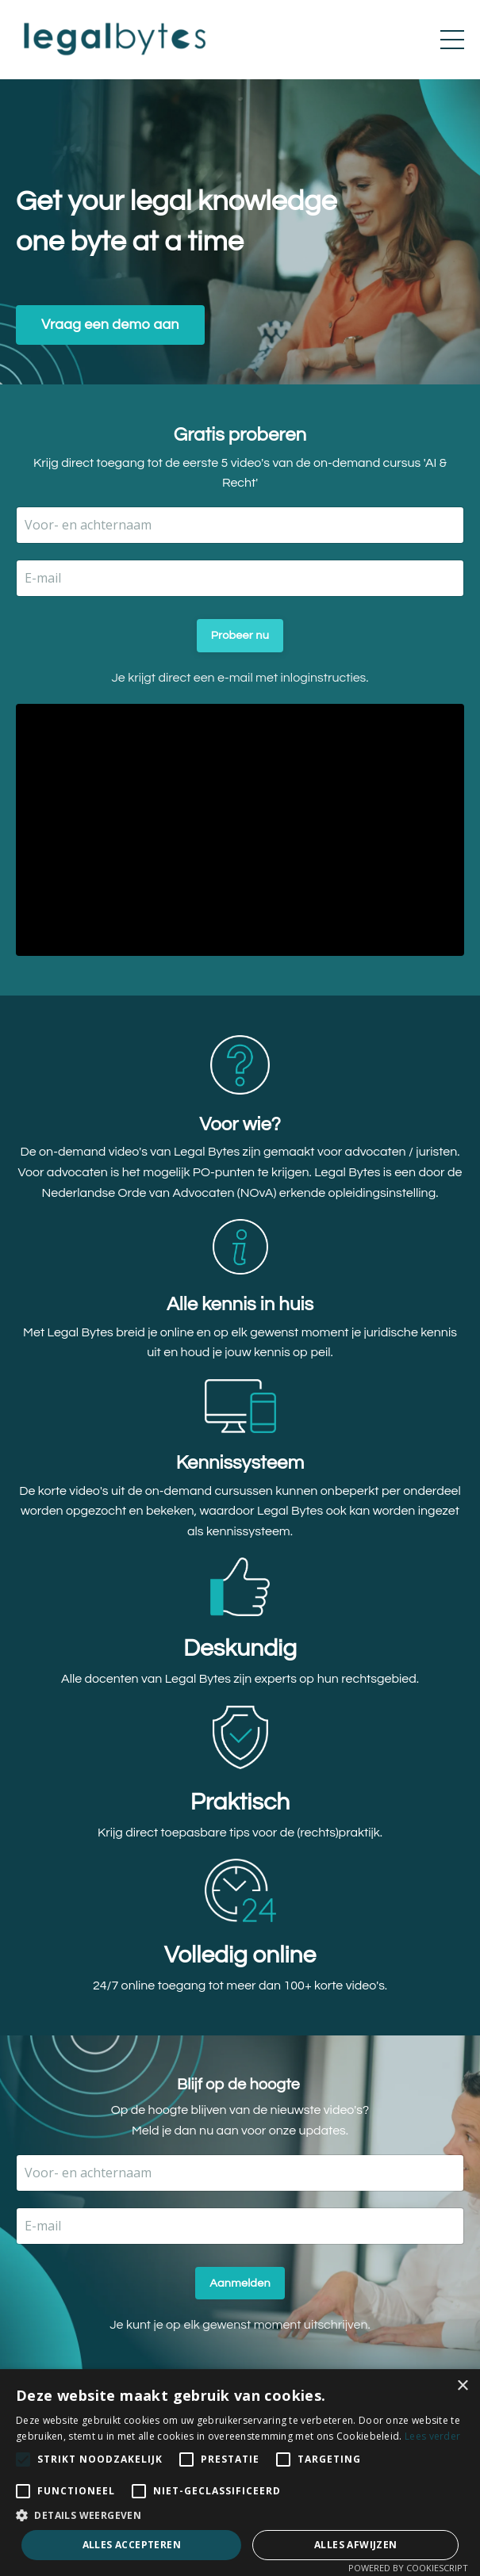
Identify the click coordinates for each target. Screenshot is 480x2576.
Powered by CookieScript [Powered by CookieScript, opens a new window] (408, 2568)
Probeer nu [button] (240, 635)
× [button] (462, 2386)
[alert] (240, 2472)
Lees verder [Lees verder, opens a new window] (432, 2436)
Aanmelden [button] (240, 2283)
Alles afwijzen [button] (355, 2544)
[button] (240, 2515)
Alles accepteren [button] (132, 2544)
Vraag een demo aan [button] (110, 324)
